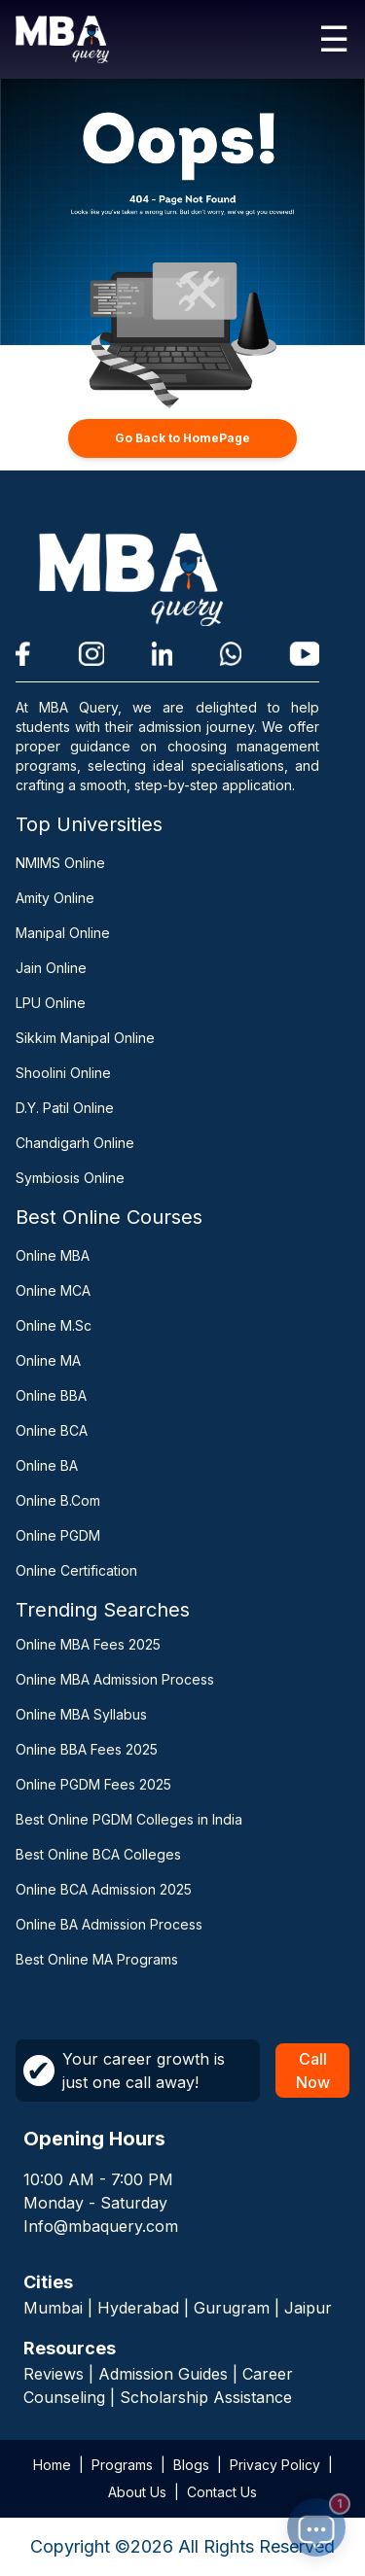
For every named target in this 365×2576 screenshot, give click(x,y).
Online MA (48, 1360)
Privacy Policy (275, 2464)
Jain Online (51, 967)
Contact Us (222, 2492)
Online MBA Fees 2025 (88, 1644)
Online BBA (51, 1395)
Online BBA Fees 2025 (87, 1749)
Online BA (47, 1465)
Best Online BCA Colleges (98, 1854)
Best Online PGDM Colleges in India (129, 1819)
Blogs (191, 2464)
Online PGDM (58, 1535)
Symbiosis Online (70, 1177)
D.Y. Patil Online (65, 1107)
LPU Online (51, 1002)
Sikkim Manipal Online (85, 1037)
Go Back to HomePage (182, 438)
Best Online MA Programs (97, 1959)
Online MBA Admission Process (115, 1679)
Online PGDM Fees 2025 (93, 1784)
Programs (122, 2464)
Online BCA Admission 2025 (104, 1889)
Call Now (313, 2070)
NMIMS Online (60, 862)
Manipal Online (63, 932)
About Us (137, 2492)
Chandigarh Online (75, 1142)
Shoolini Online (63, 1072)
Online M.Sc (53, 1325)
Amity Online (55, 897)
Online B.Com (58, 1500)
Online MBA (53, 1255)
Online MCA (53, 1290)
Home (52, 2464)
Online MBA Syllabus (81, 1714)
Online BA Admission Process (109, 1924)
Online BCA (52, 1430)
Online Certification (76, 1570)
